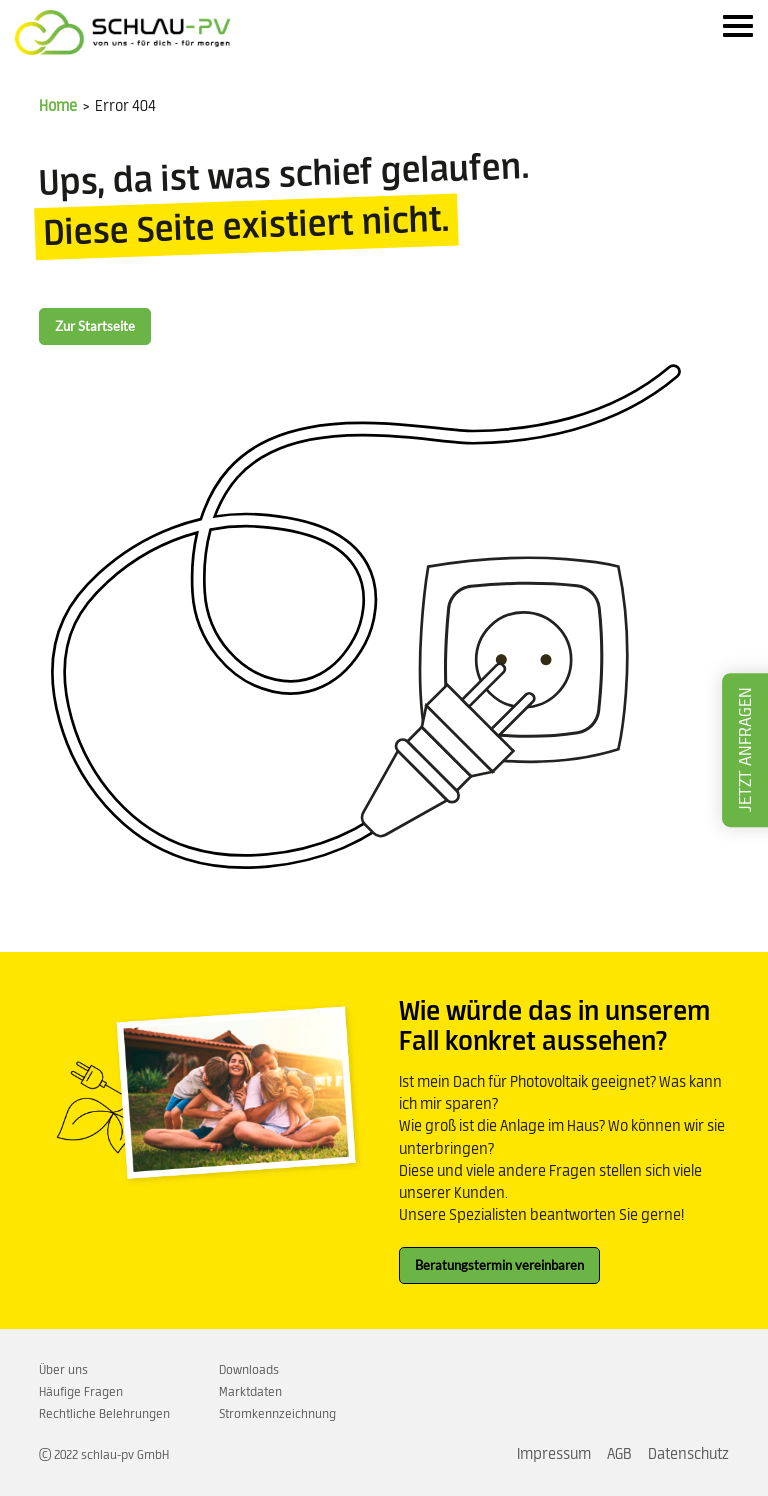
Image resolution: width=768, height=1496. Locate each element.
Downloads (249, 1370)
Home (58, 106)
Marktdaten (250, 1392)
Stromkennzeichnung (277, 1414)
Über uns (63, 1370)
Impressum (554, 1454)
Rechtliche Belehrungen (104, 1414)
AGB (619, 1454)
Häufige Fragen (81, 1392)
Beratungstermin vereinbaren (499, 1265)
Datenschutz (688, 1454)
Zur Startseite (95, 326)
